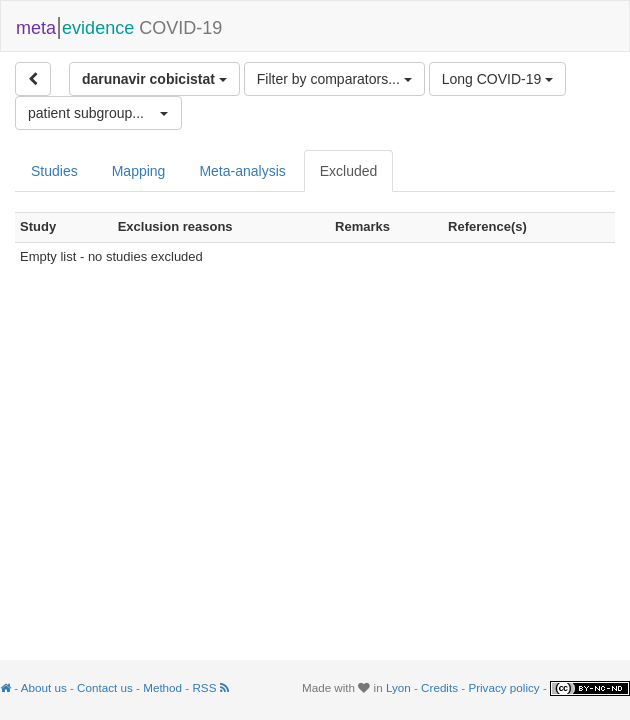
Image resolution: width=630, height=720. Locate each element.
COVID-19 (119, 26)
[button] (98, 113)
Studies (54, 171)
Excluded (349, 171)
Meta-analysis (242, 171)
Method (162, 687)
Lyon (398, 687)
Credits (439, 687)
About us (44, 687)
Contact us (105, 687)
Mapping (139, 171)
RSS (210, 687)
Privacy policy (503, 687)
